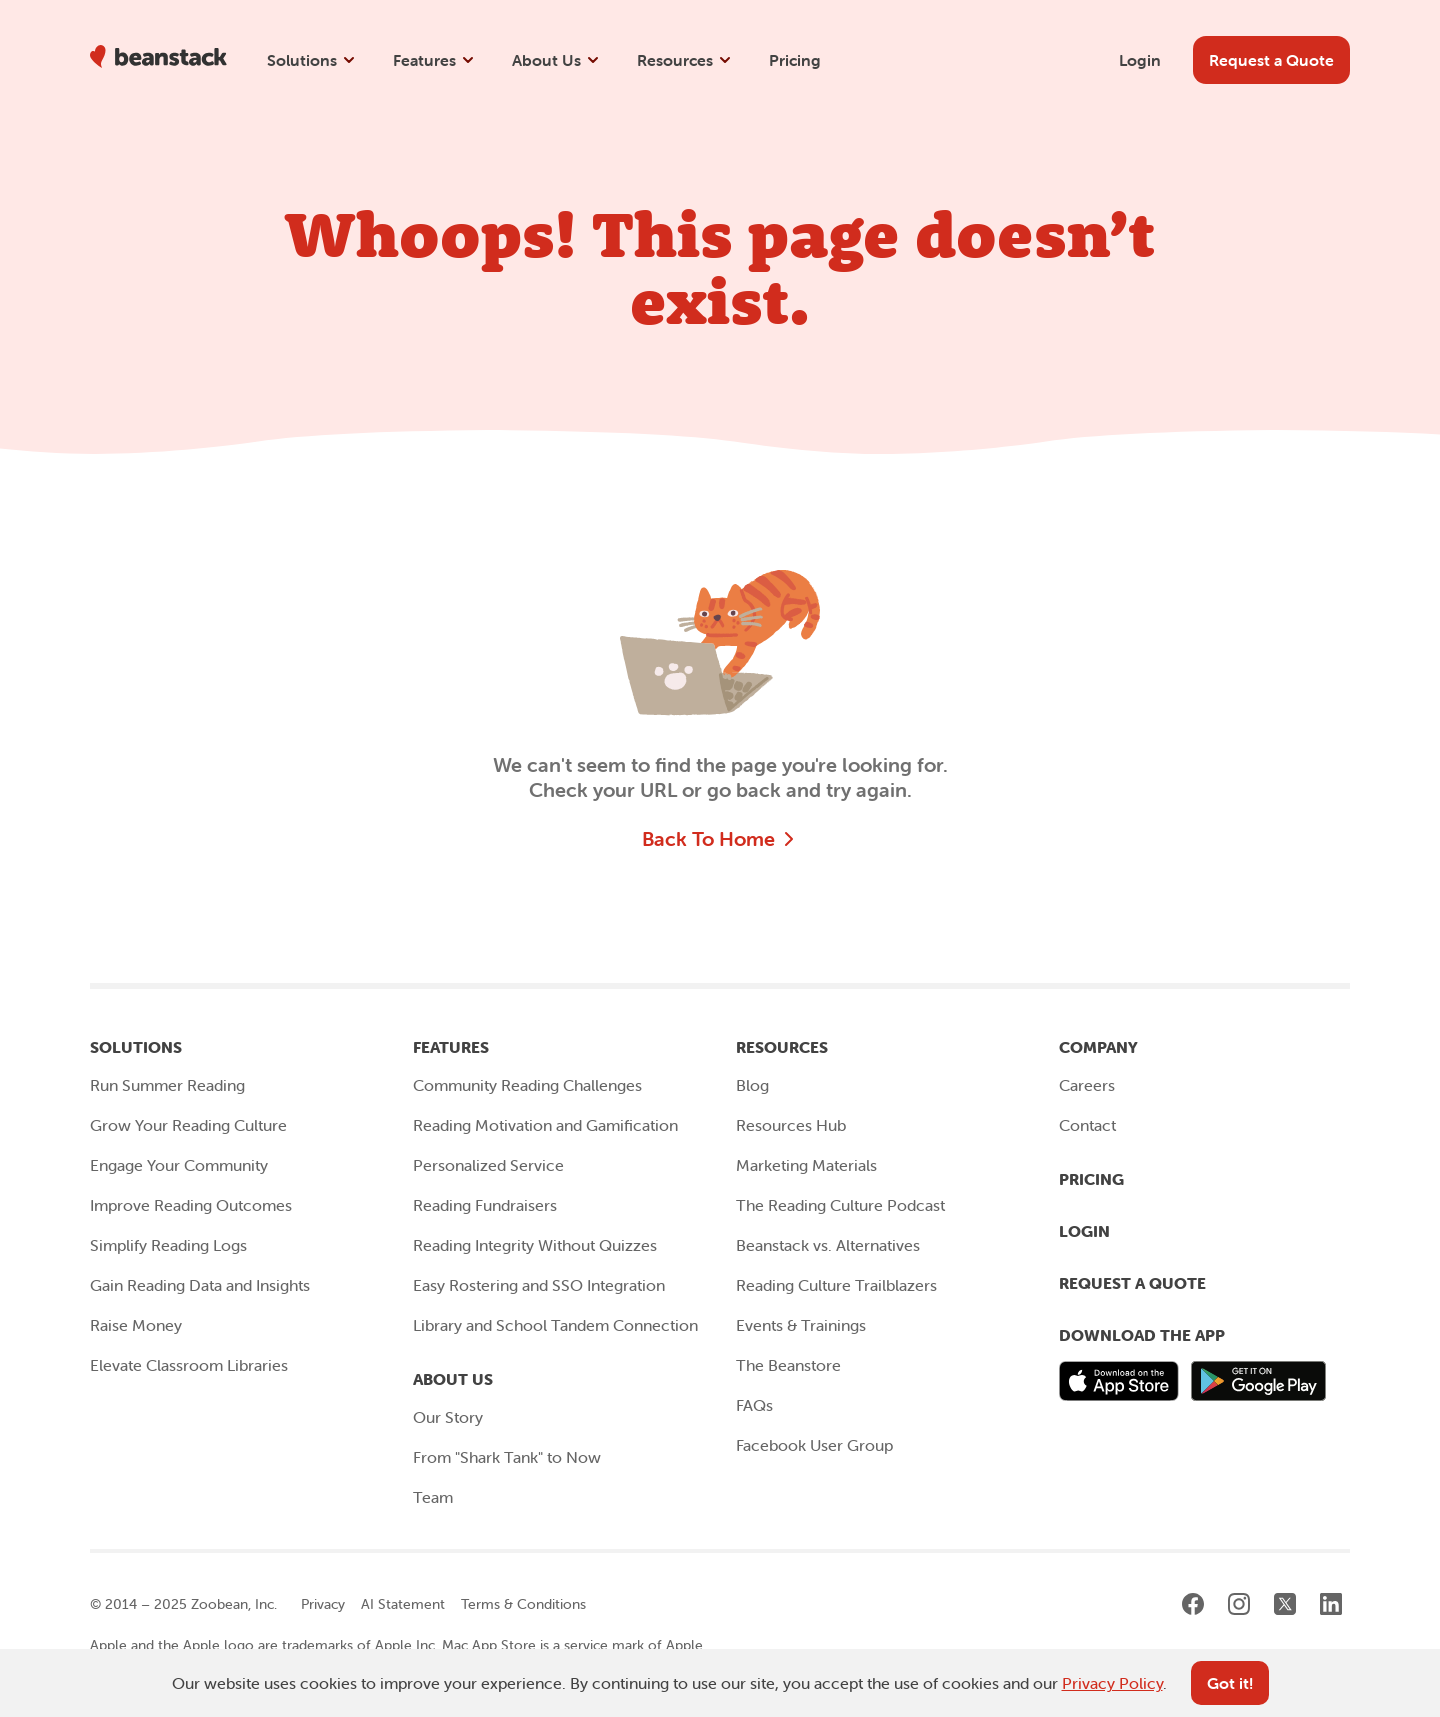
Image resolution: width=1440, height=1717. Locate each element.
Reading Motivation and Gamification (545, 1125)
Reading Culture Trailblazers (836, 1285)
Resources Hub (791, 1125)
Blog (752, 1085)
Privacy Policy (1112, 1683)
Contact (1087, 1125)
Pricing (795, 60)
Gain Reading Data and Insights (200, 1285)
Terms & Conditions (523, 1604)
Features (434, 60)
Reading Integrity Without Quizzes (535, 1245)
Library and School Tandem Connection (555, 1325)
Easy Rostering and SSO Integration (539, 1285)
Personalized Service (488, 1165)
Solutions (312, 60)
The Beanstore (788, 1365)
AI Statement (403, 1604)
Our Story (448, 1417)
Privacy (323, 1604)
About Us (556, 60)
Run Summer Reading (167, 1085)
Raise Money (136, 1325)
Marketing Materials (806, 1165)
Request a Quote (1132, 1283)
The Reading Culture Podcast (840, 1205)
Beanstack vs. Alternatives (828, 1245)
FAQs (754, 1405)
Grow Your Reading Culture (188, 1125)
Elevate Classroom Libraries (189, 1365)
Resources (685, 60)
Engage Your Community (179, 1165)
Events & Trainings (801, 1325)
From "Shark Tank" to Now (507, 1457)
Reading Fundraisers (485, 1205)
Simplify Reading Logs (168, 1245)
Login (1140, 60)
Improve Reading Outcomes (191, 1205)
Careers (1087, 1085)
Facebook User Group (814, 1445)
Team (433, 1497)
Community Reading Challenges (527, 1085)
